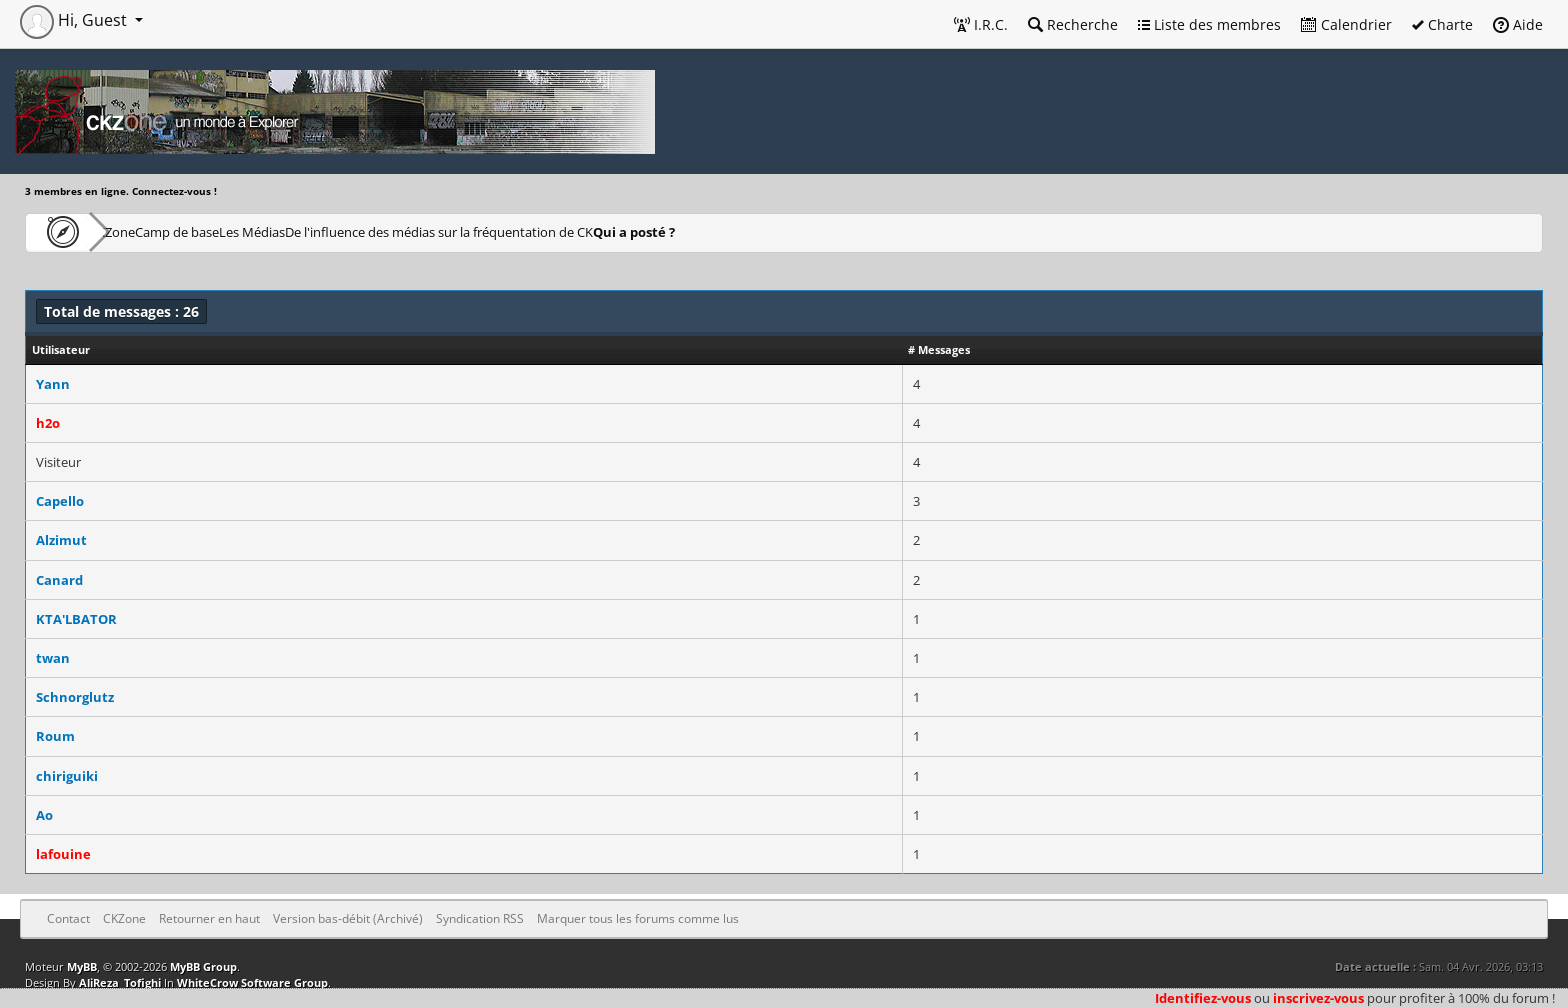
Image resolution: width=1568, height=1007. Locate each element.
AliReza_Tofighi (120, 982)
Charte (1442, 24)
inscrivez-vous (1318, 998)
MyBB (82, 966)
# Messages (939, 349)
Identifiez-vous (1203, 998)
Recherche (1073, 24)
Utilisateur (61, 349)
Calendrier (1346, 24)
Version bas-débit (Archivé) (348, 918)
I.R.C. (981, 24)
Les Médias (353, 231)
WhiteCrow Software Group (252, 982)
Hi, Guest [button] (75, 20)
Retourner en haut (209, 918)
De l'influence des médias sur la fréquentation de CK (570, 231)
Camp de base (242, 231)
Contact (68, 918)
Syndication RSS (480, 918)
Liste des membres (1209, 24)
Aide (1518, 24)
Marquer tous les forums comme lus (638, 918)
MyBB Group (203, 966)
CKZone (140, 231)
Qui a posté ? (791, 231)
